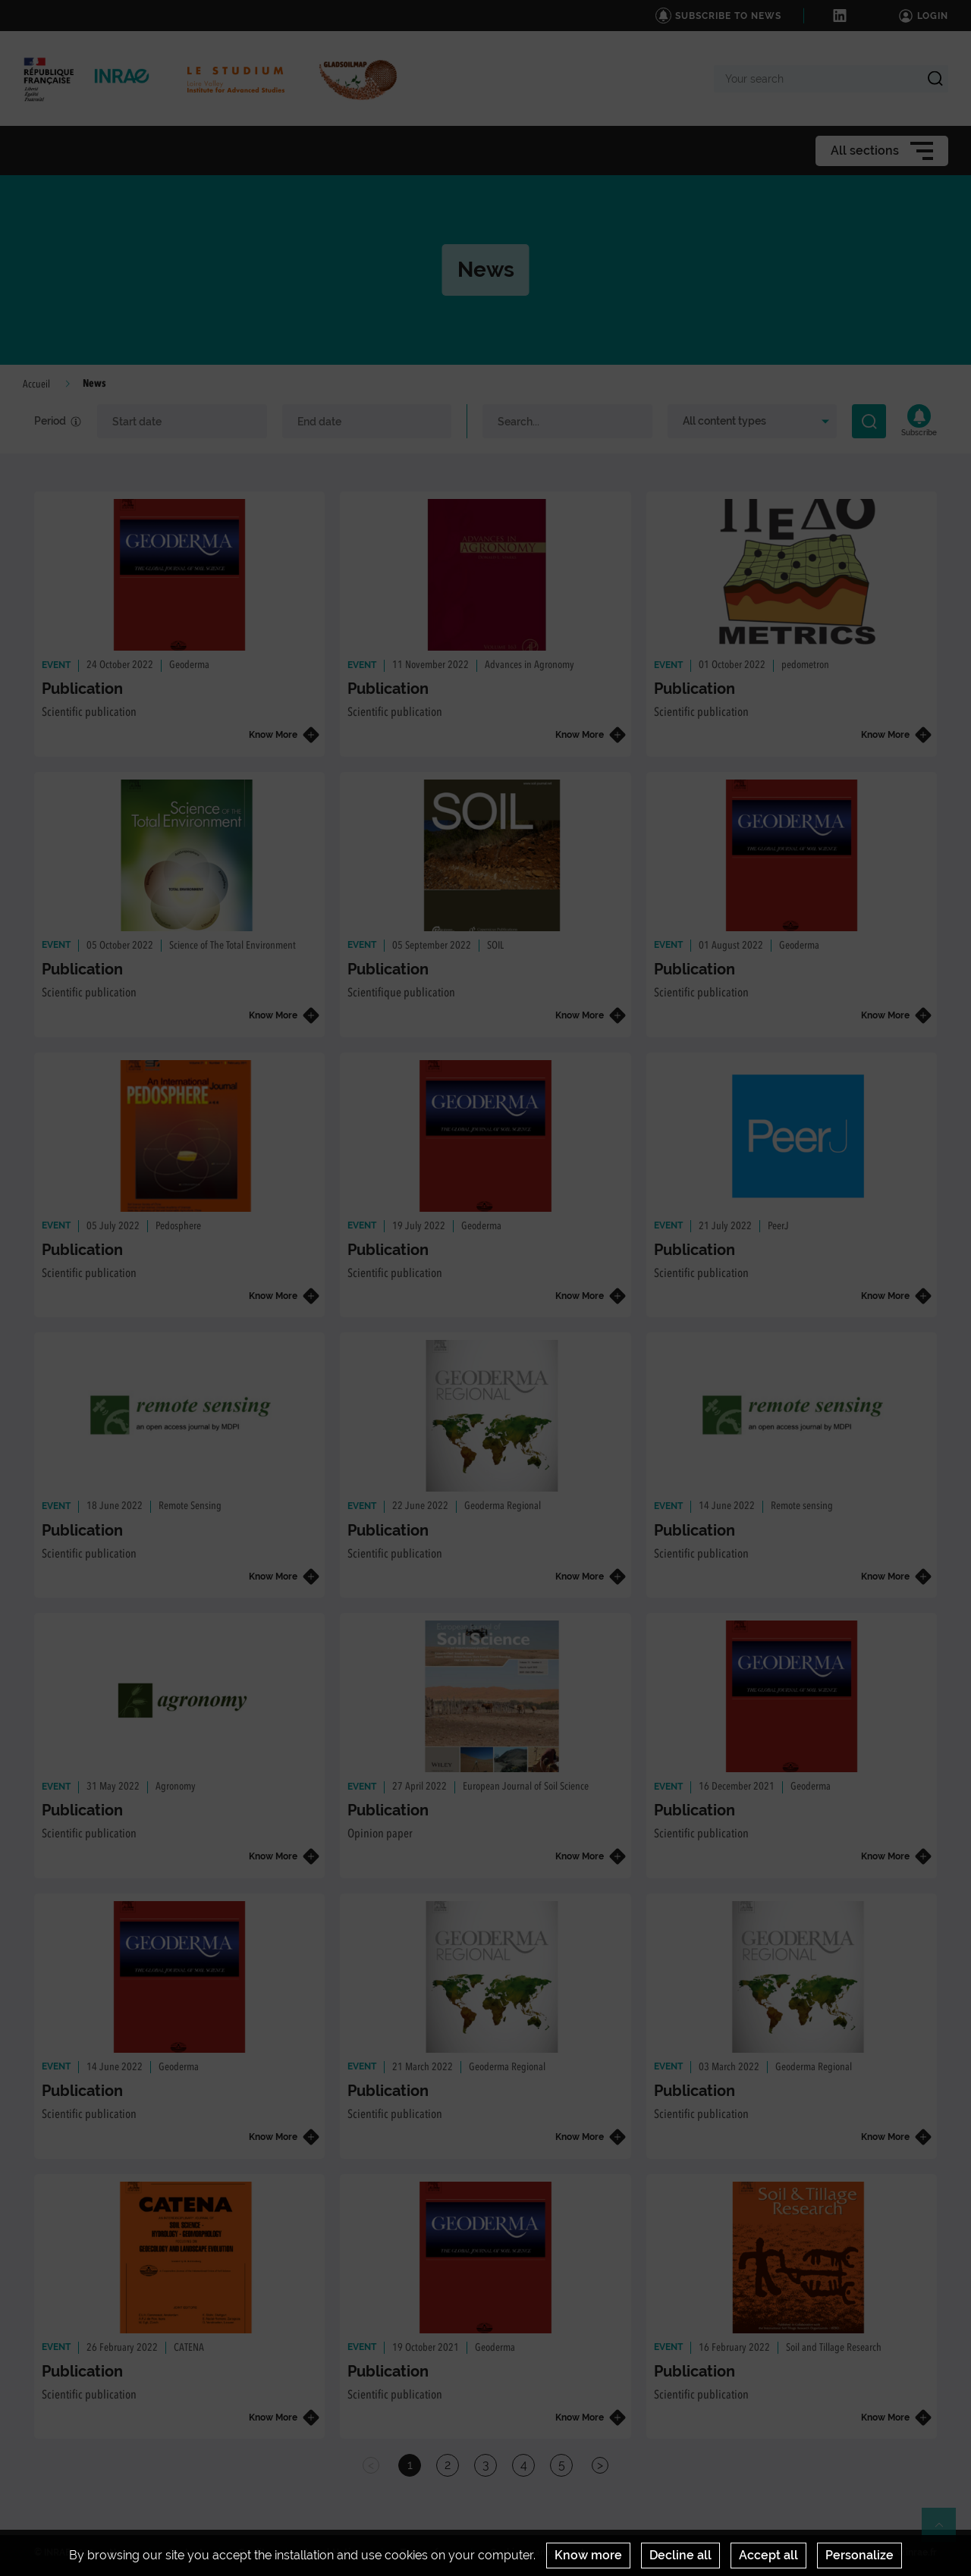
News (121, 2552)
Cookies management (537, 2552)
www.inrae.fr (909, 2552)
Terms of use (428, 2552)
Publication (82, 688)
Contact (185, 2552)
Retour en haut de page (945, 2531)
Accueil (36, 384)
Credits (254, 2552)
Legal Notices (335, 2552)
